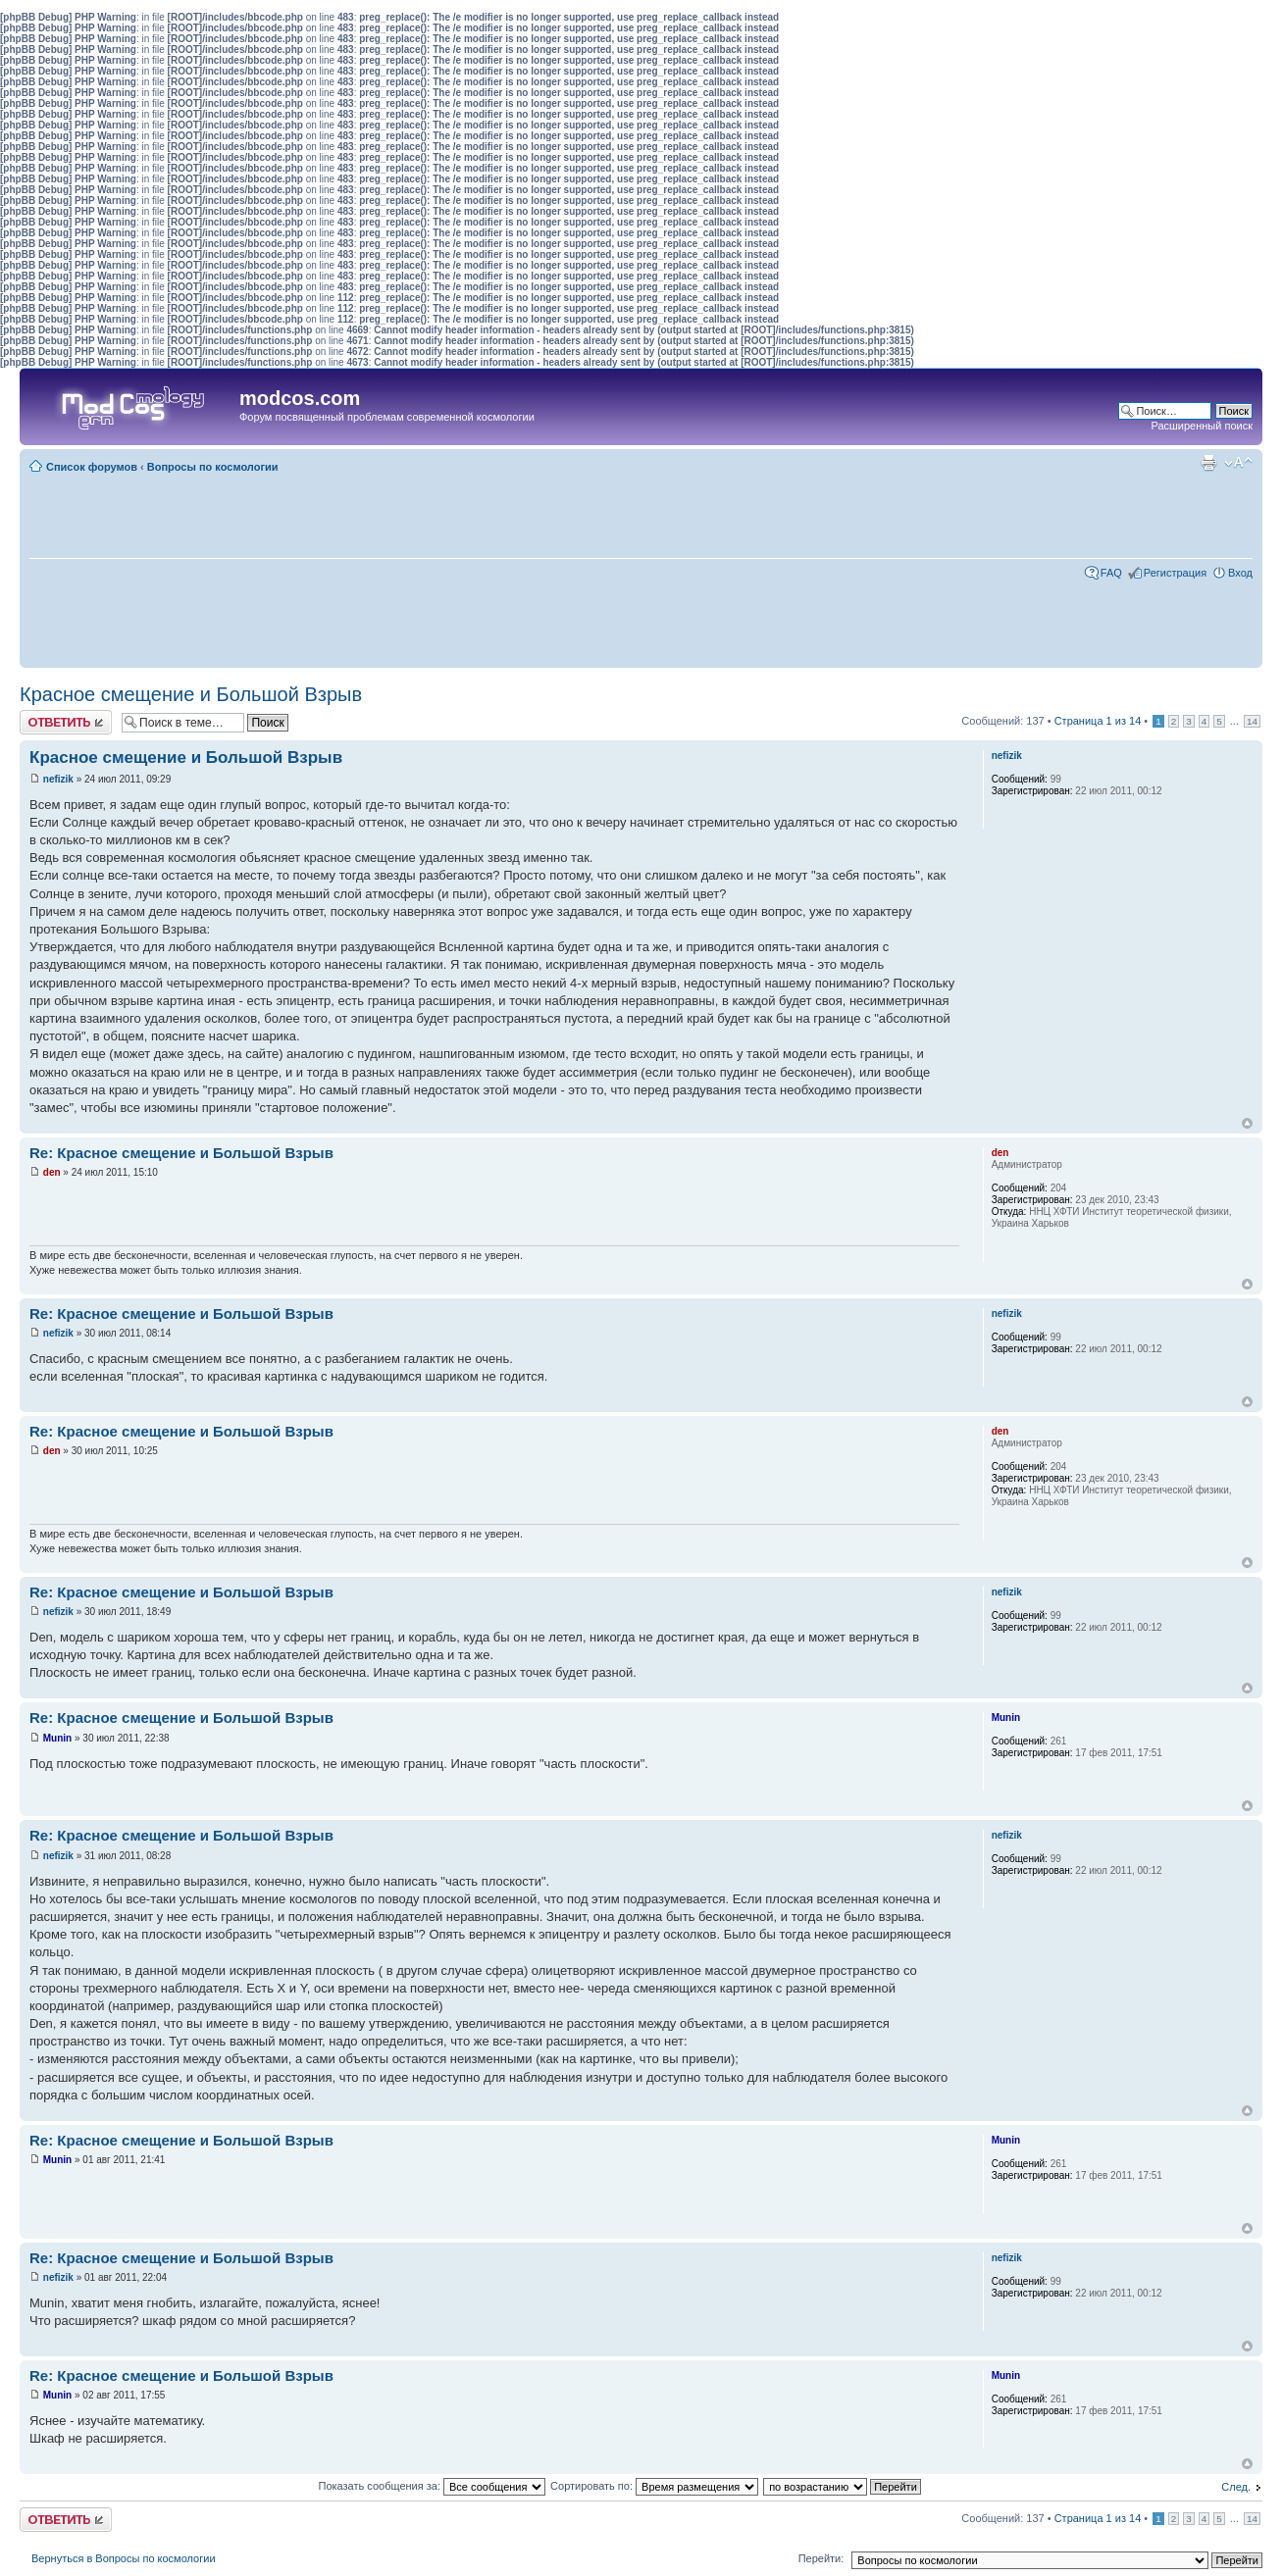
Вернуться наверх (1247, 1123)
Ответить (66, 722)
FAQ (1111, 573)
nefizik (58, 779)
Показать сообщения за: (432, 2486)
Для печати (1208, 463)
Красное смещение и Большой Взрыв (191, 694)
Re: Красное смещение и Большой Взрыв (181, 1152)
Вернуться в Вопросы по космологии (123, 2558)
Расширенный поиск (1202, 425)
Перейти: (821, 2558)
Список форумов (91, 467)
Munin (57, 1738)
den (52, 1172)
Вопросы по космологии (213, 467)
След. (1236, 2487)
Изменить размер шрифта (1238, 463)
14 (1252, 721)
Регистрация (1175, 573)
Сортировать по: (654, 2486)
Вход (1240, 573)
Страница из (1098, 721)
